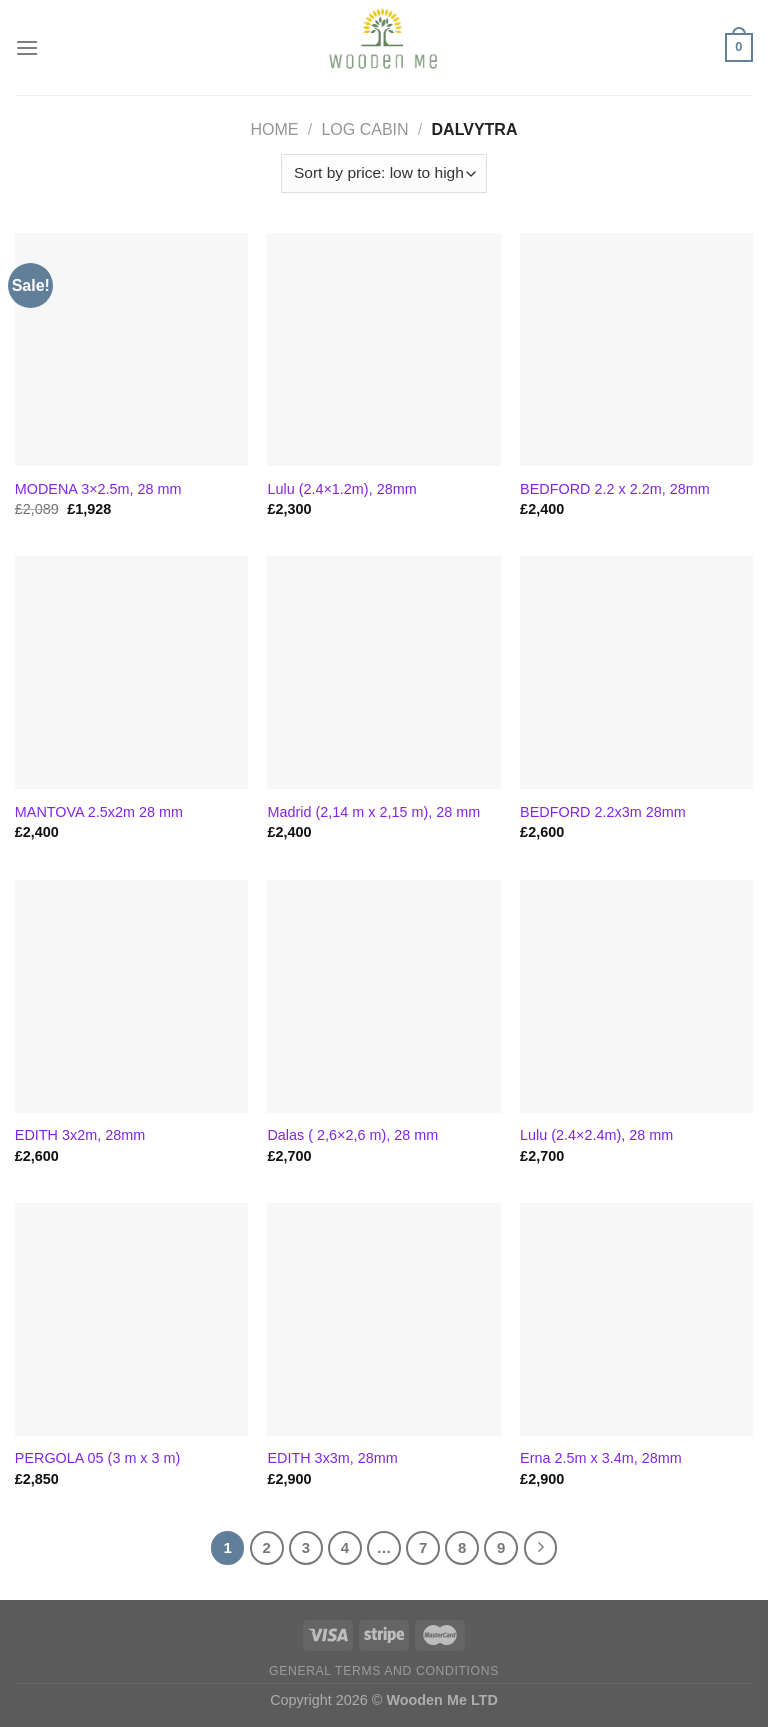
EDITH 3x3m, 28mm (332, 1458)
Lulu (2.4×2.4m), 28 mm (596, 1135)
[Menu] (27, 47)
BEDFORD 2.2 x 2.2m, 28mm (615, 489)
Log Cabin (364, 129)
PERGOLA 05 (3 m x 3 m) (98, 1458)
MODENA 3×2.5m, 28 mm (98, 489)
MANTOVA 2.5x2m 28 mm (99, 812)
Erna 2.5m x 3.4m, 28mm (601, 1458)
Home (275, 129)
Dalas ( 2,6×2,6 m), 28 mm (352, 1135)
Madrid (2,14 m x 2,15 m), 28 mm (373, 812)
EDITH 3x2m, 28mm (80, 1135)
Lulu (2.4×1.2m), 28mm (341, 489)
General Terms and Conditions (384, 1671)
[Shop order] (383, 173)
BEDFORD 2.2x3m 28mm (603, 812)
